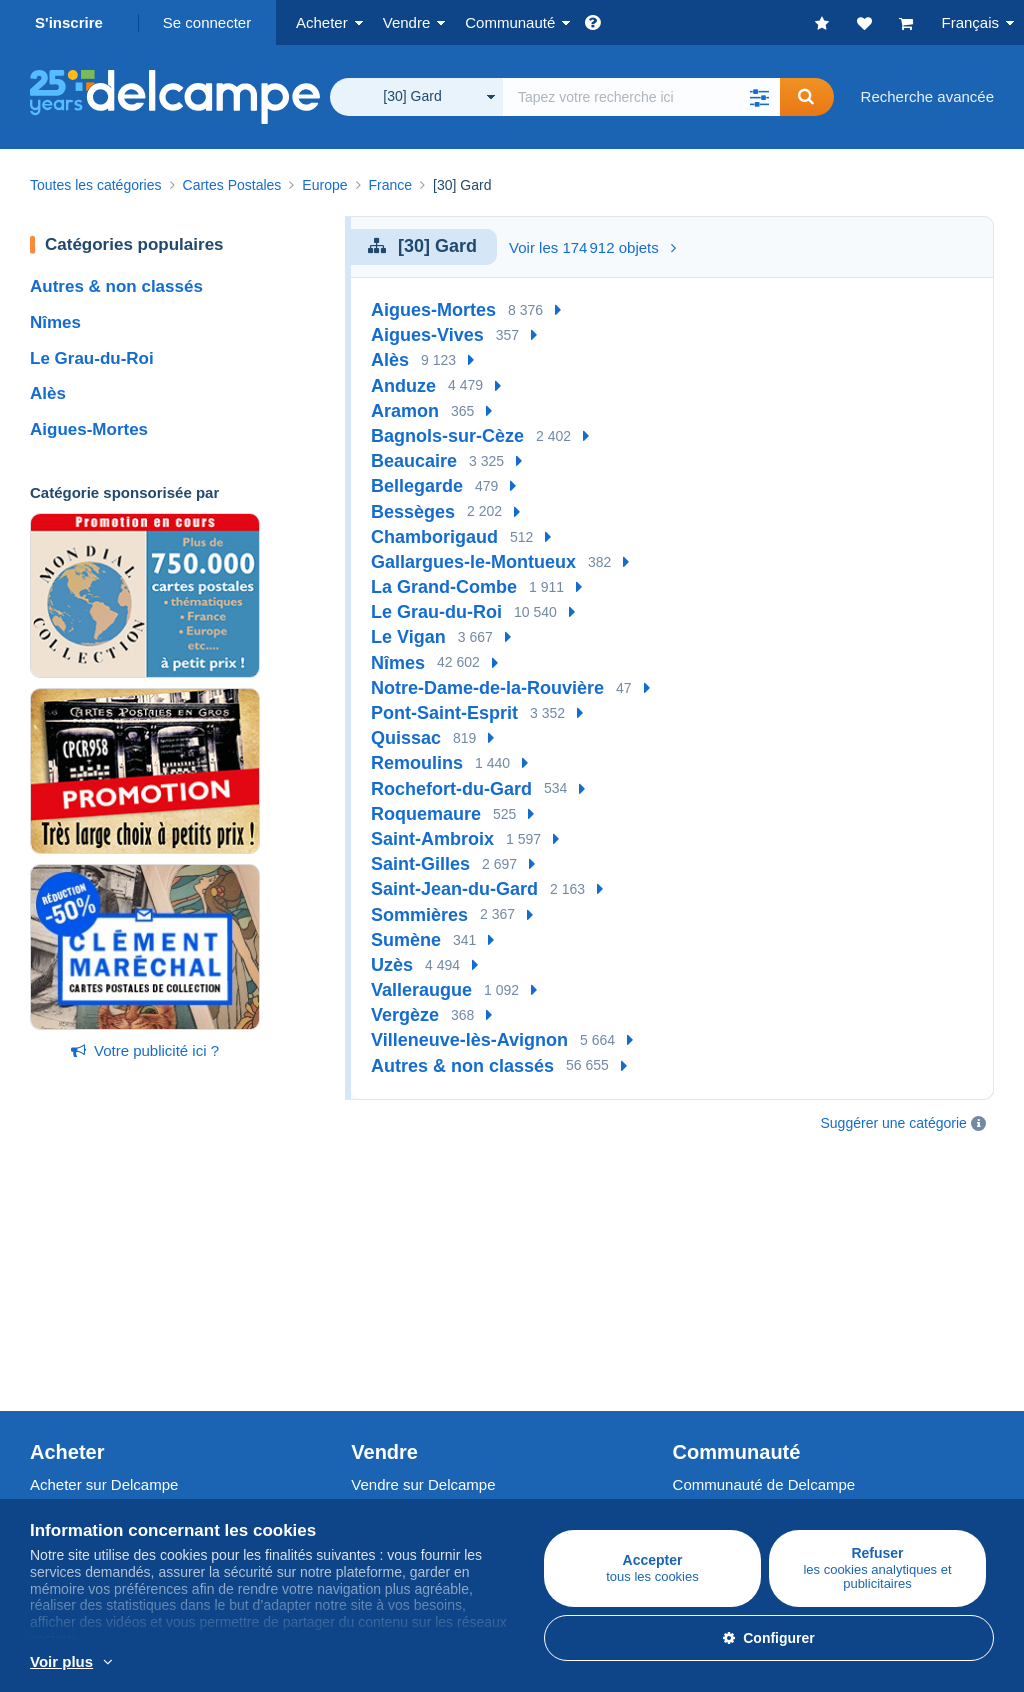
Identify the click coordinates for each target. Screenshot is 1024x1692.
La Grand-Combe (444, 587)
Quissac (406, 738)
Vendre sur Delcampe (423, 1232)
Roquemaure (426, 814)
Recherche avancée (927, 96)
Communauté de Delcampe (764, 1232)
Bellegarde (417, 486)
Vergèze (405, 1015)
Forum (694, 1300)
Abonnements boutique (428, 1348)
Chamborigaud (434, 537)
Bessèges (413, 512)
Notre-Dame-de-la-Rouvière (487, 688)
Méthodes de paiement (427, 1468)
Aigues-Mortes (89, 429)
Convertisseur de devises (757, 1424)
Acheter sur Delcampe (104, 1232)
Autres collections (89, 1348)
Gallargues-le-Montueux (473, 562)
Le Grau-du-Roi (92, 358)
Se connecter (207, 22)
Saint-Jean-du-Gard (454, 889)
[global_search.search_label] (641, 97)
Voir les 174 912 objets (592, 247)
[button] (760, 97)
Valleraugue (421, 990)
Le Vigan (408, 637)
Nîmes (55, 322)
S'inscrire (69, 22)
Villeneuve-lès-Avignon (469, 1040)
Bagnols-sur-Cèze (447, 436)
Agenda (699, 1276)
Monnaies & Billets (91, 1324)
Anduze (403, 386)
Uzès (392, 965)
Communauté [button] (510, 22)
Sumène (406, 940)
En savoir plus (433, 1663)
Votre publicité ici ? (145, 1050)
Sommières (419, 915)
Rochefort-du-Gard (451, 789)
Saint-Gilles (420, 864)
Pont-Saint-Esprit (444, 713)
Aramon (405, 411)
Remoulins (417, 763)
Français (970, 22)
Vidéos (696, 1324)
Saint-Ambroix (432, 839)
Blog (698, 1348)
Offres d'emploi (90, 1468)
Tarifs (369, 1276)
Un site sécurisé (404, 1424)
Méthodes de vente (415, 1300)
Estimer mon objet (411, 1324)
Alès (48, 393)
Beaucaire (414, 461)
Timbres (57, 1276)
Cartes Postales (83, 1300)
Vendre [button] (407, 22)
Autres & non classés (116, 286)
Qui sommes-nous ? (97, 1424)
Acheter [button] (322, 22)
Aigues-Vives (427, 335)
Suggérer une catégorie (894, 1123)
